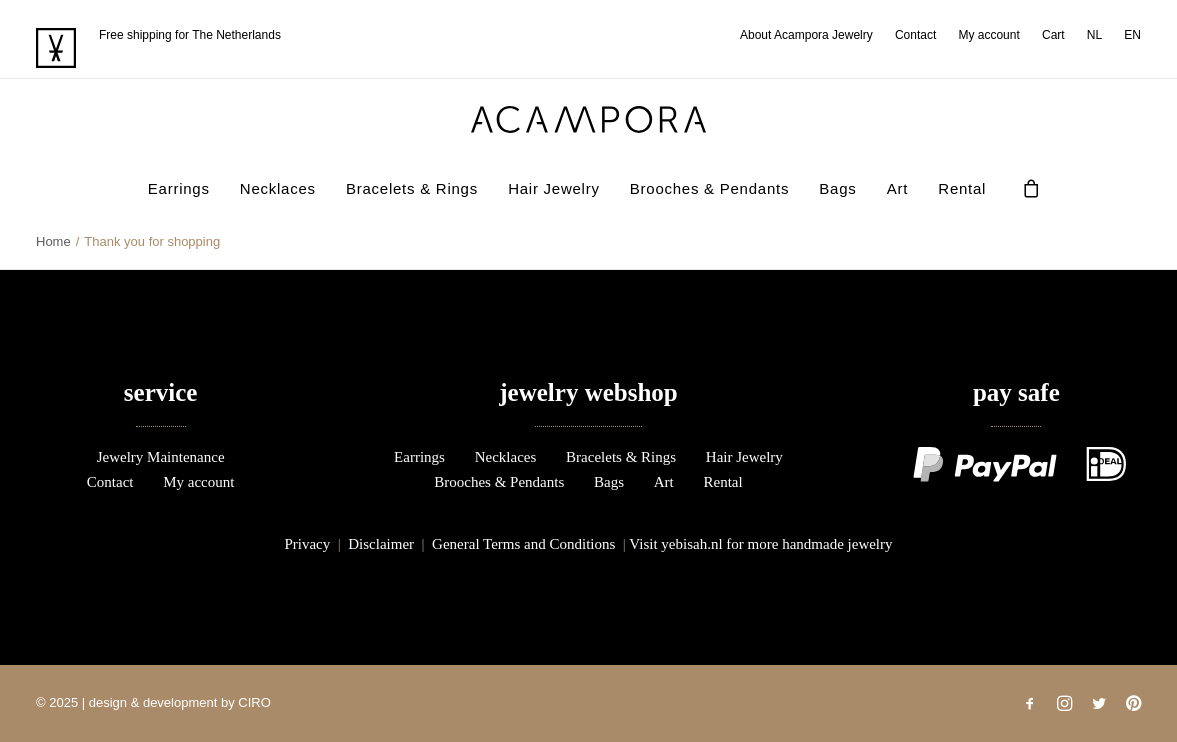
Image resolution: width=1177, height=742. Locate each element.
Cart (1053, 35)
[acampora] (589, 119)
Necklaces (278, 188)
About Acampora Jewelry (806, 35)
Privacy (307, 544)
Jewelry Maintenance (161, 457)
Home (53, 241)
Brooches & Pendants (709, 188)
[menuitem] (811, 35)
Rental (962, 188)
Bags (837, 188)
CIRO (254, 702)
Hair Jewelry (554, 188)
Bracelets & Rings (412, 188)
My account (988, 35)
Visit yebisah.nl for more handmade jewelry (760, 544)
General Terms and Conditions (523, 544)
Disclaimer (381, 544)
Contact (915, 35)
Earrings (179, 188)
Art (897, 188)
